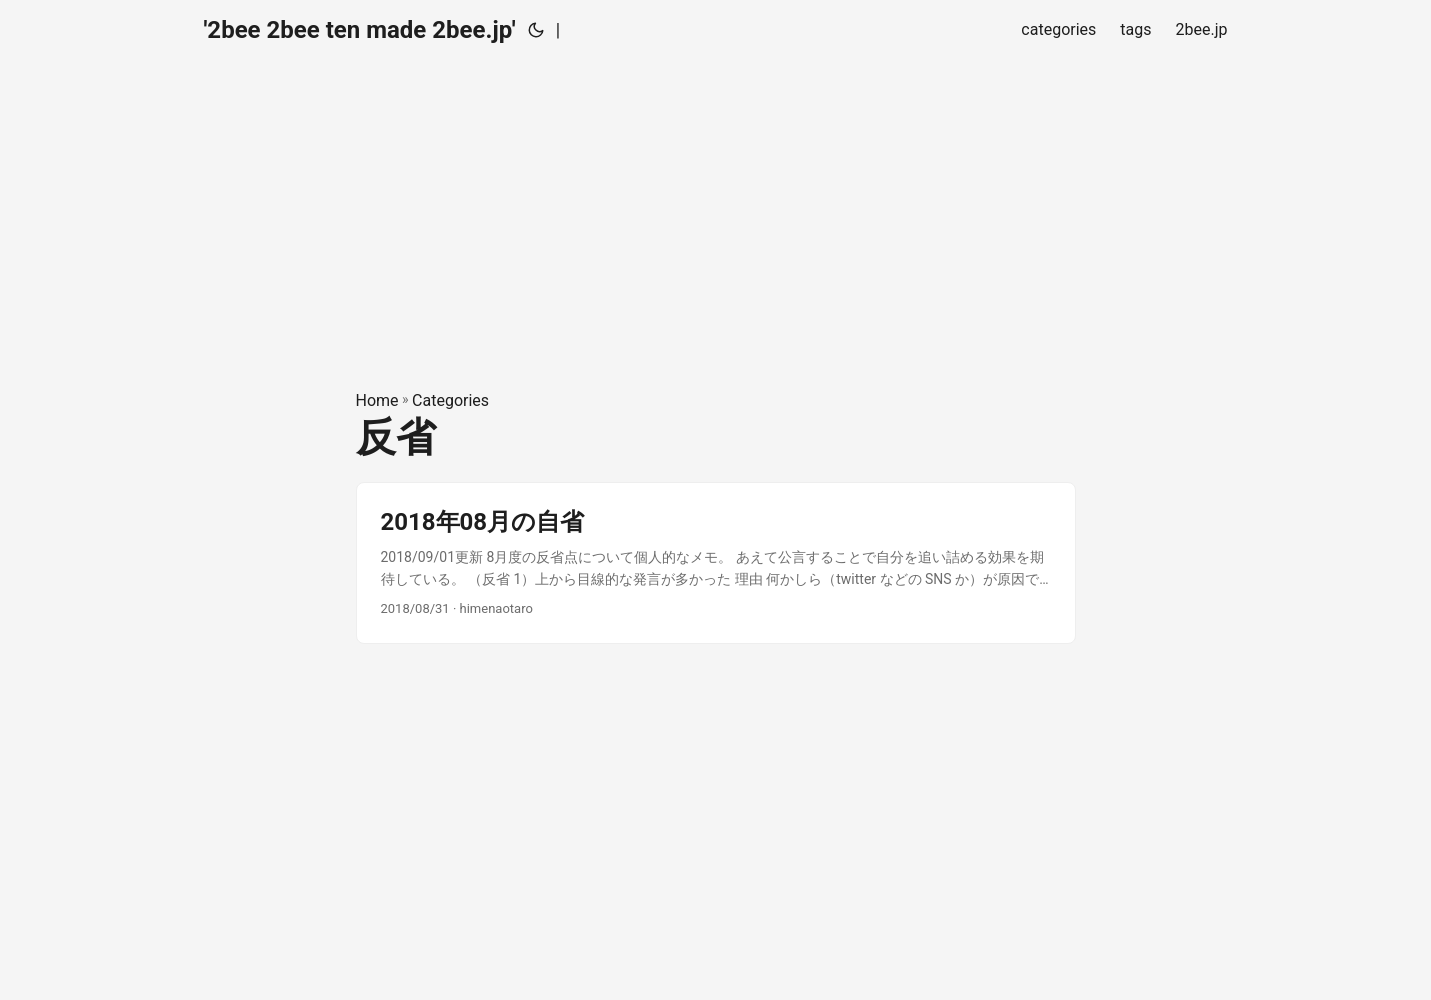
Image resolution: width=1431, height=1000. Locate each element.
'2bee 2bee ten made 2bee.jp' (360, 30)
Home (377, 400)
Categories (450, 400)
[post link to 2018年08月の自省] (716, 563)
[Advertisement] (716, 200)
